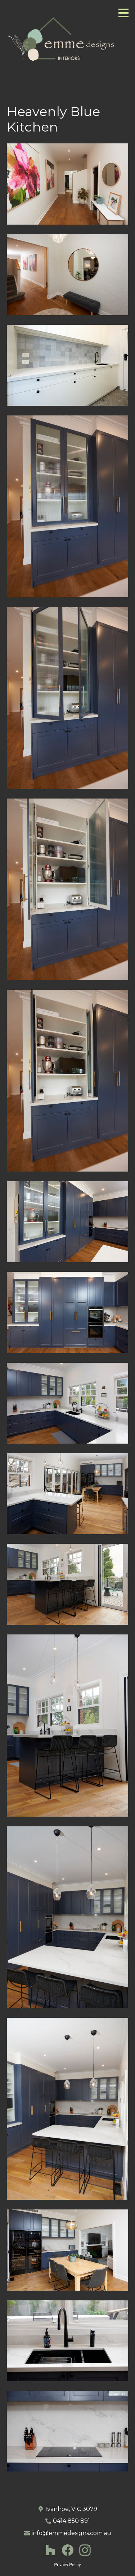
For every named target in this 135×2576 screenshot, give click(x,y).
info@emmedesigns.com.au (71, 2533)
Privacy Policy (67, 2564)
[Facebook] (67, 2550)
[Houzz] (50, 2550)
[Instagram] (85, 2550)
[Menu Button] (123, 13)
